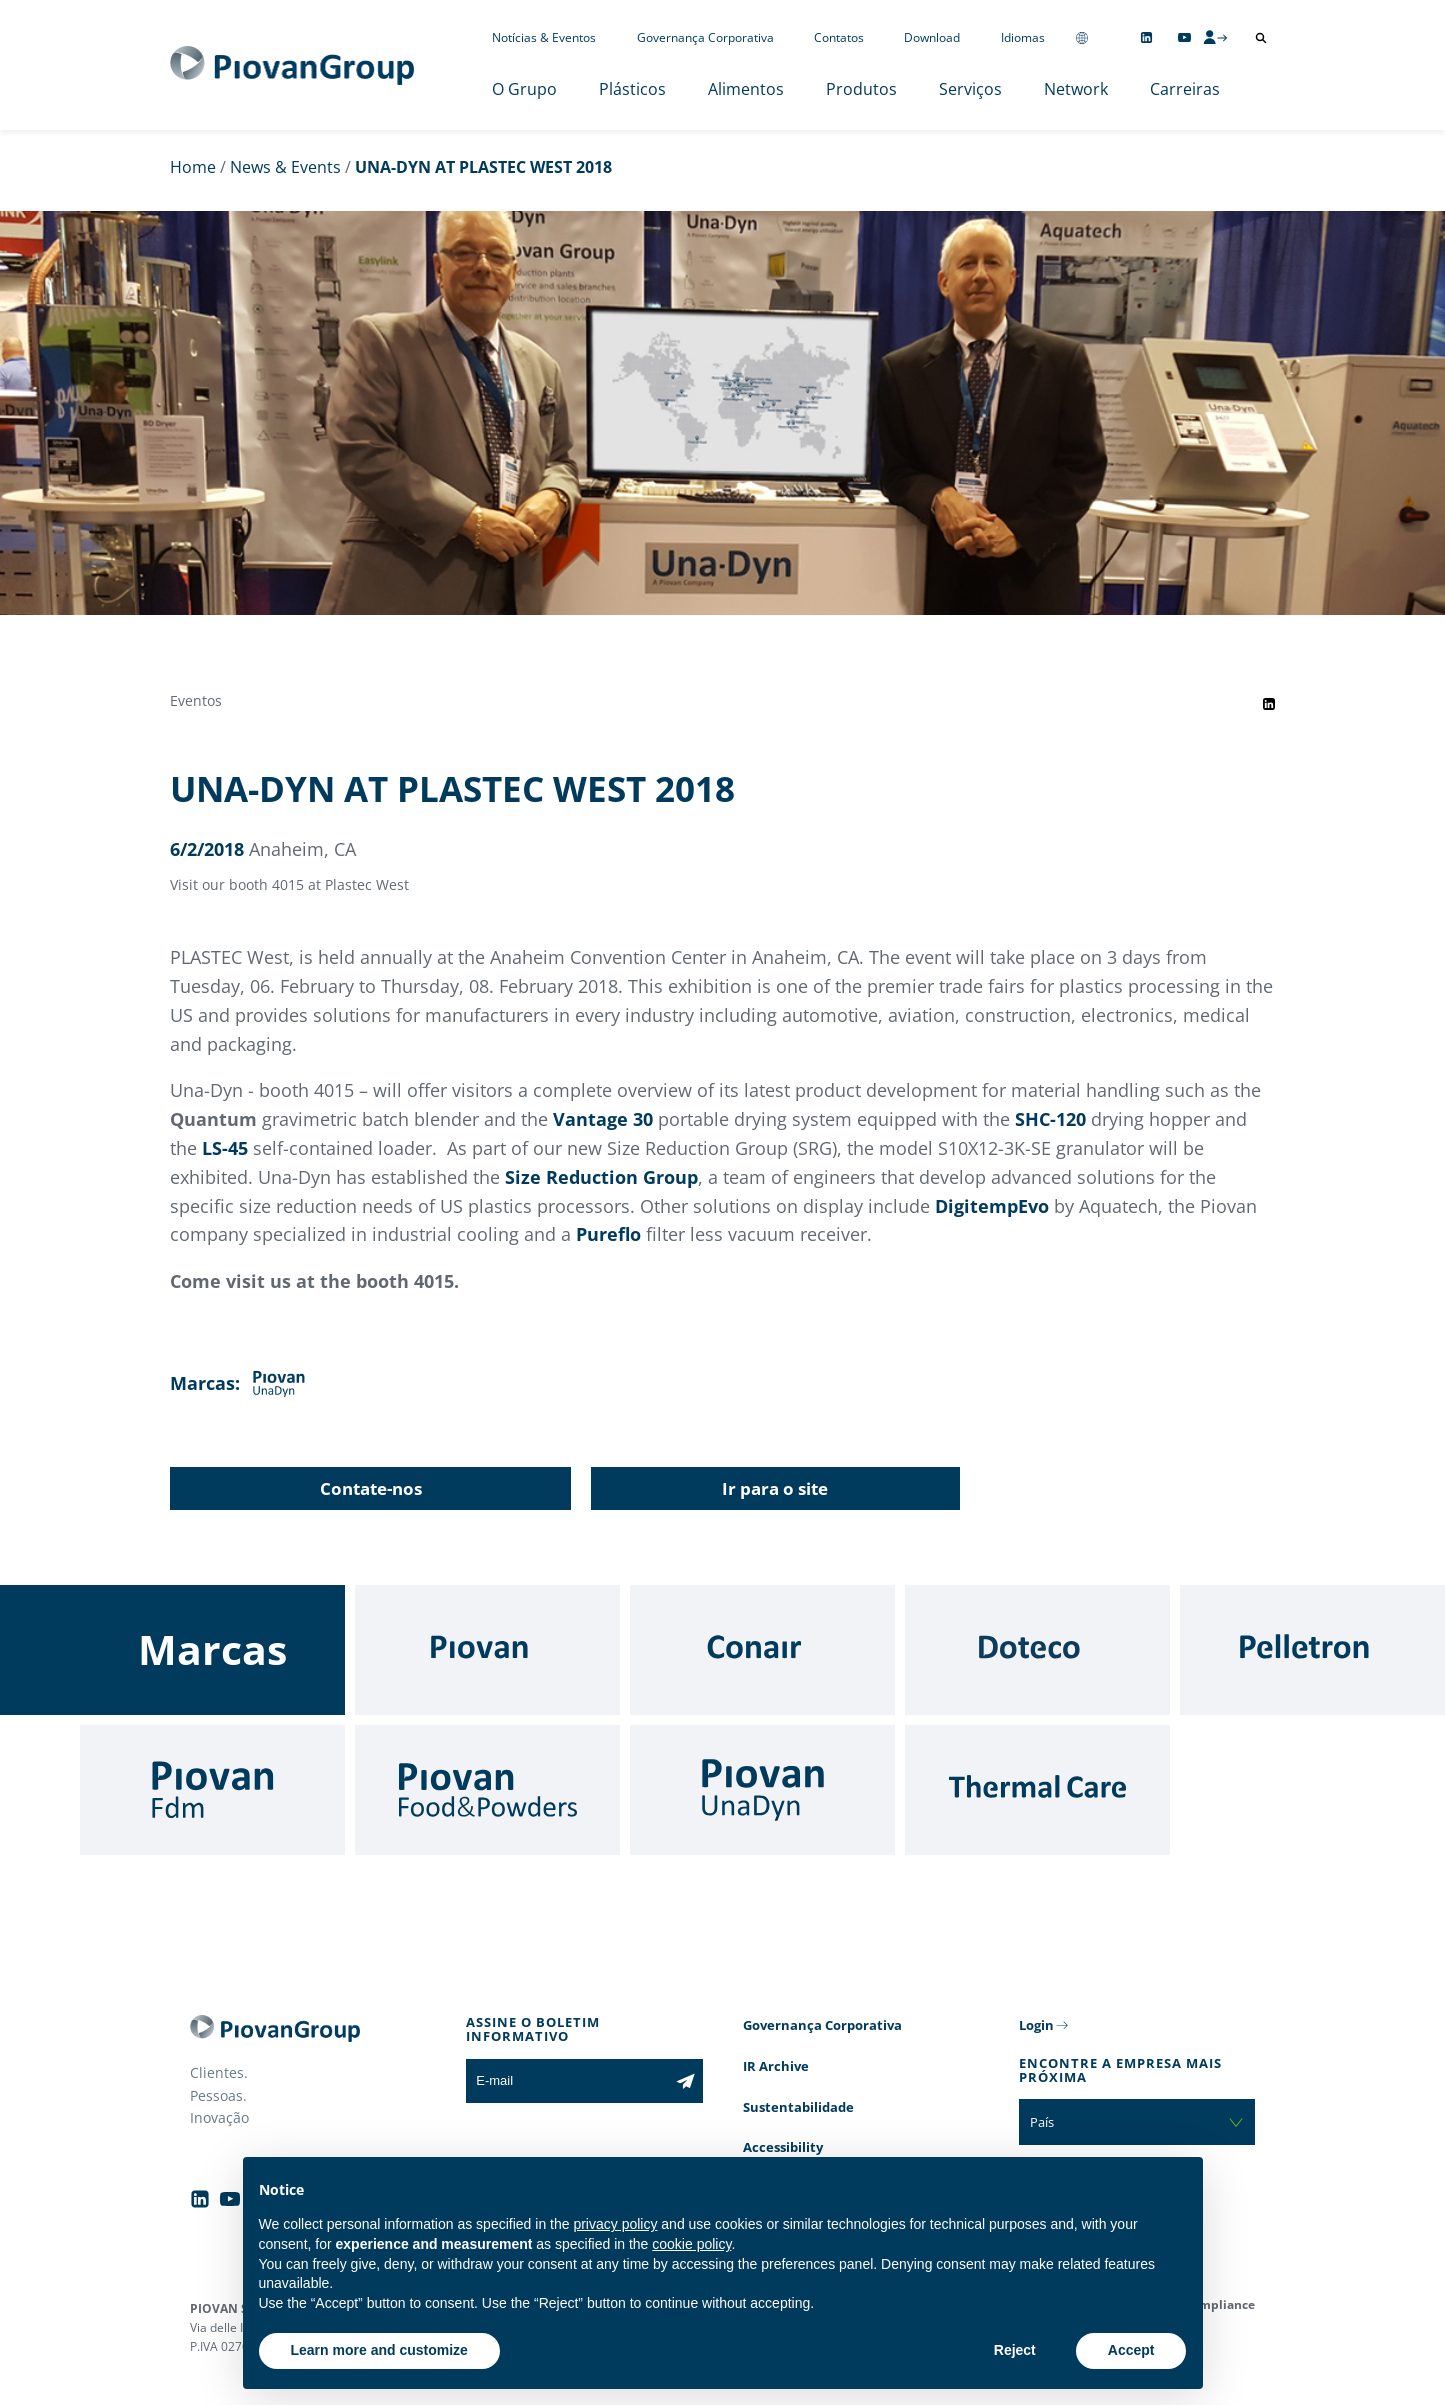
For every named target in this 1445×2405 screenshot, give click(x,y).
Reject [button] (1015, 2350)
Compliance (1219, 2304)
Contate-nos (371, 1488)
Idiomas (1023, 37)
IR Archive (776, 2066)
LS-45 (225, 1148)
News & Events (285, 167)
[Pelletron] (1312, 1650)
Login (1036, 2025)
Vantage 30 (603, 1119)
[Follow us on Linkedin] (1146, 37)
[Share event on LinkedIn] (1269, 704)
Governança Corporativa (705, 37)
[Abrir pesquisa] (1261, 38)
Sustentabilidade (798, 2107)
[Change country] (1082, 37)
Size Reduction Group (601, 1177)
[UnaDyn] (762, 1790)
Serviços (970, 89)
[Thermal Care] (1037, 1790)
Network (1076, 89)
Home (193, 167)
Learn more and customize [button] (379, 2350)
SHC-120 (1050, 1119)
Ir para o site (775, 1488)
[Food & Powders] (487, 1790)
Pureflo (611, 1234)
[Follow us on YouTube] (1184, 37)
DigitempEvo (994, 1206)
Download (932, 37)
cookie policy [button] (691, 2244)
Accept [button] (1131, 2350)
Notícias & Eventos (544, 37)
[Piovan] (487, 1650)
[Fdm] (212, 1790)
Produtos (861, 89)
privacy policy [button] (615, 2224)
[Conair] (762, 1650)
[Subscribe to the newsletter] (685, 2081)
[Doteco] (1037, 1650)
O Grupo (524, 89)
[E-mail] (566, 2081)
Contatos (839, 37)
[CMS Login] (1215, 37)
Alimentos (746, 89)
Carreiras (1185, 89)
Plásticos (632, 89)
